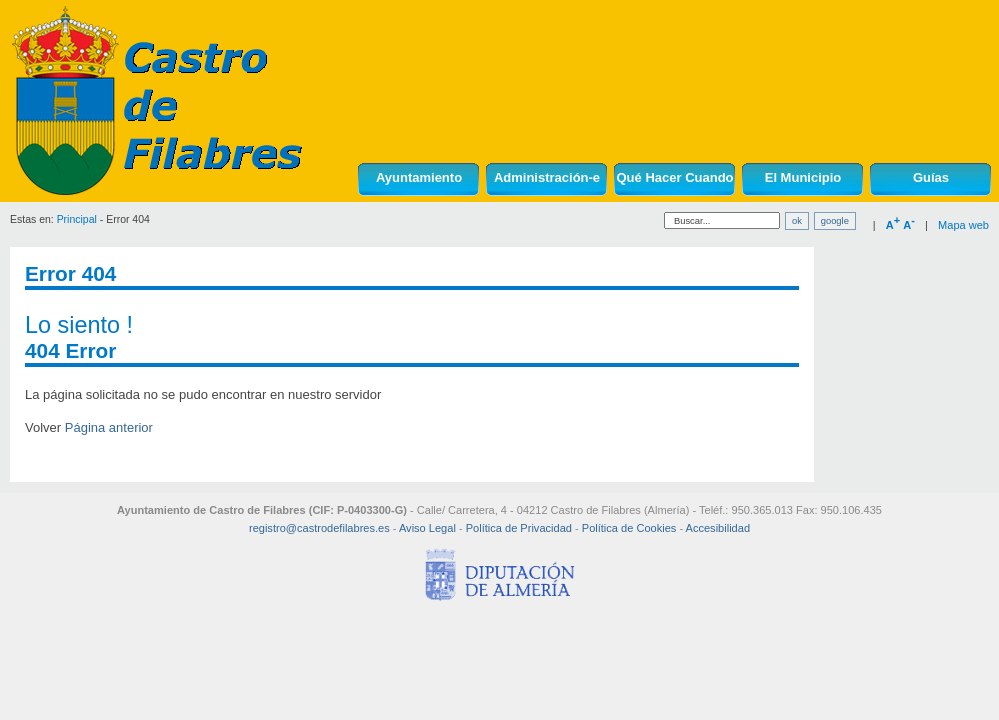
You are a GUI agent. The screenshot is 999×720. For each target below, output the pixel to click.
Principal (77, 219)
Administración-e (547, 177)
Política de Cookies (629, 528)
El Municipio (803, 177)
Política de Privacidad (519, 528)
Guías (931, 177)
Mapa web (963, 225)
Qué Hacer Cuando (674, 177)
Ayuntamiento (419, 177)
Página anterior (109, 427)
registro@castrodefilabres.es (319, 528)
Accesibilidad (718, 528)
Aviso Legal (427, 528)
